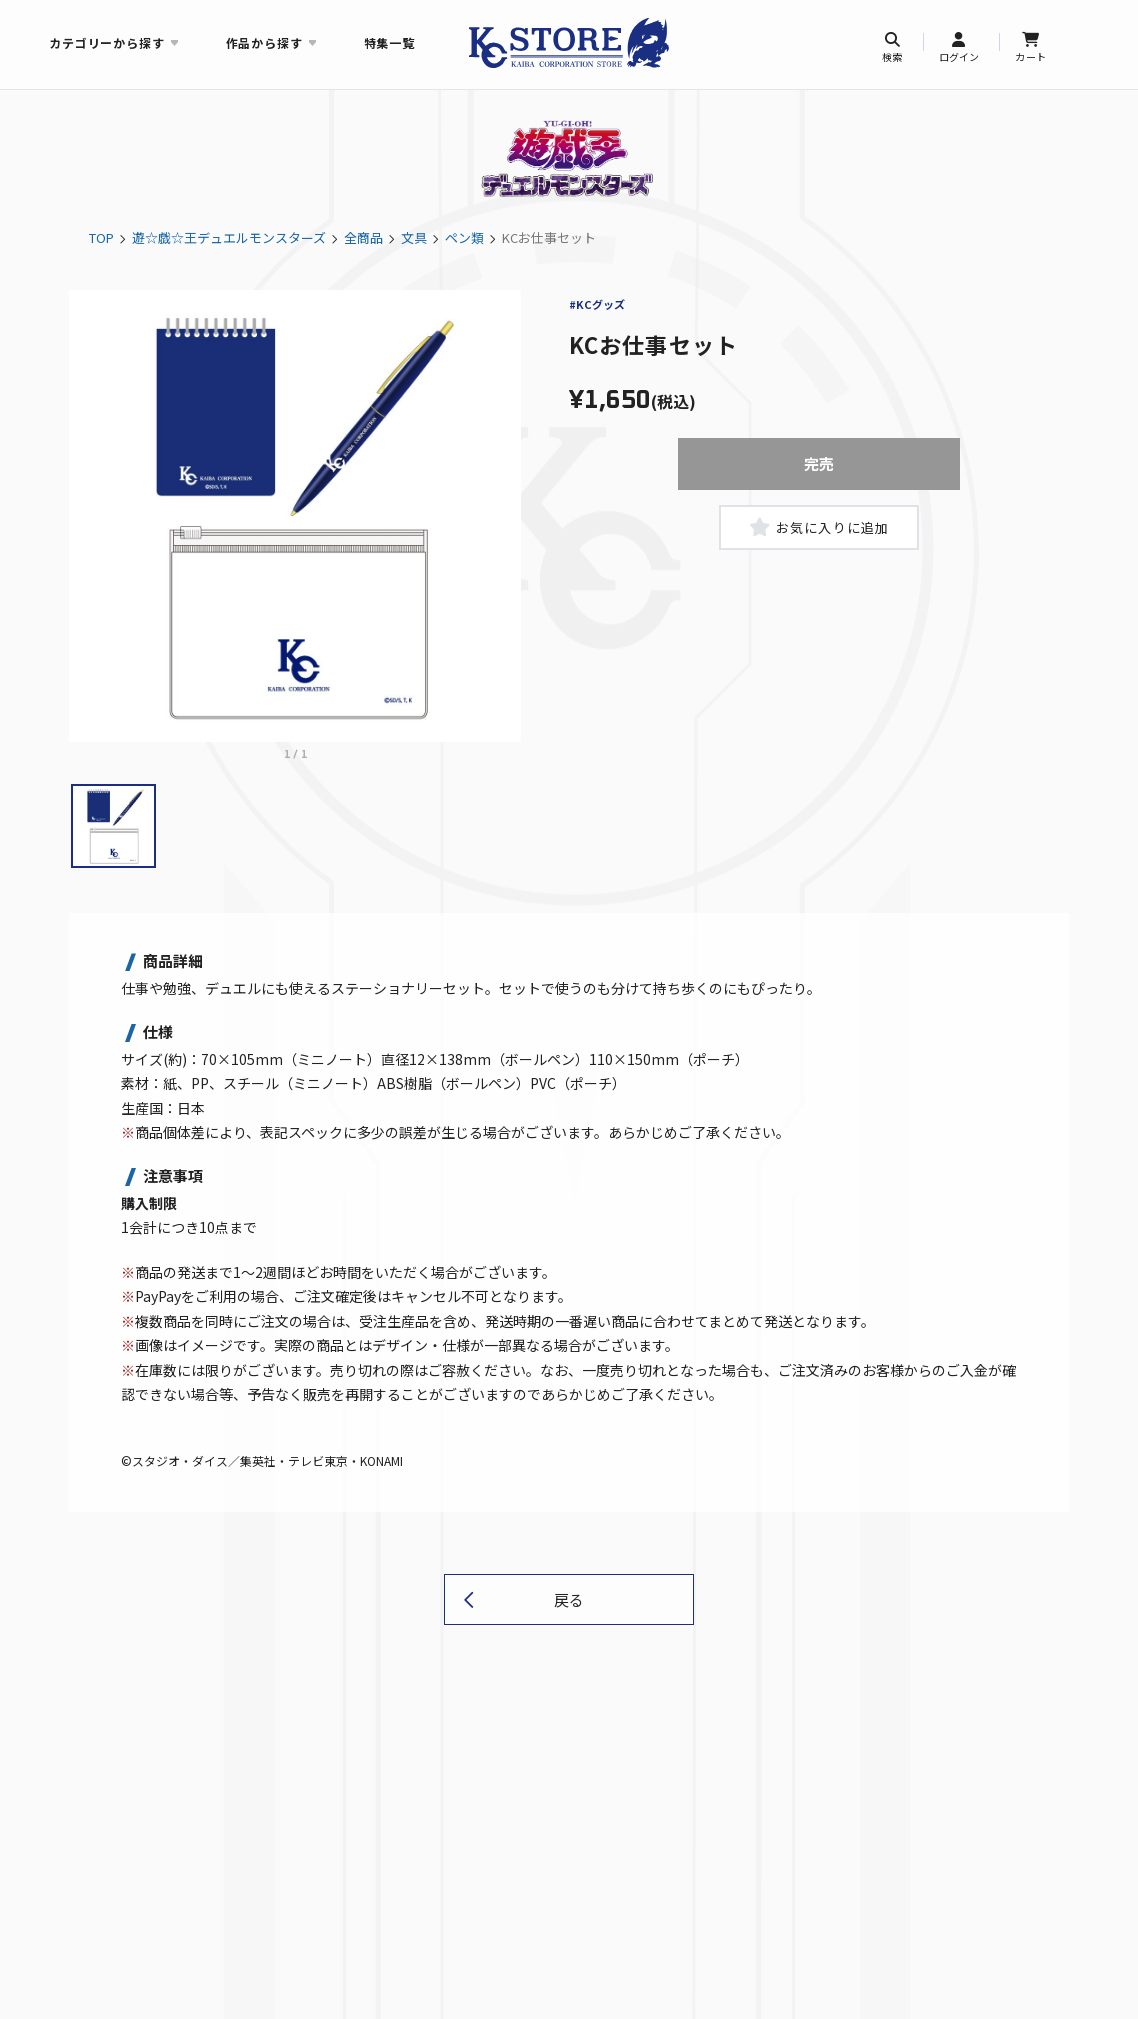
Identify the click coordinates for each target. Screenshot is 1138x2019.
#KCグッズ (597, 304)
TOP (101, 237)
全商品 (363, 237)
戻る (569, 1599)
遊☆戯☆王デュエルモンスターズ (229, 237)
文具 (414, 237)
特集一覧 (389, 42)
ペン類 (464, 237)
